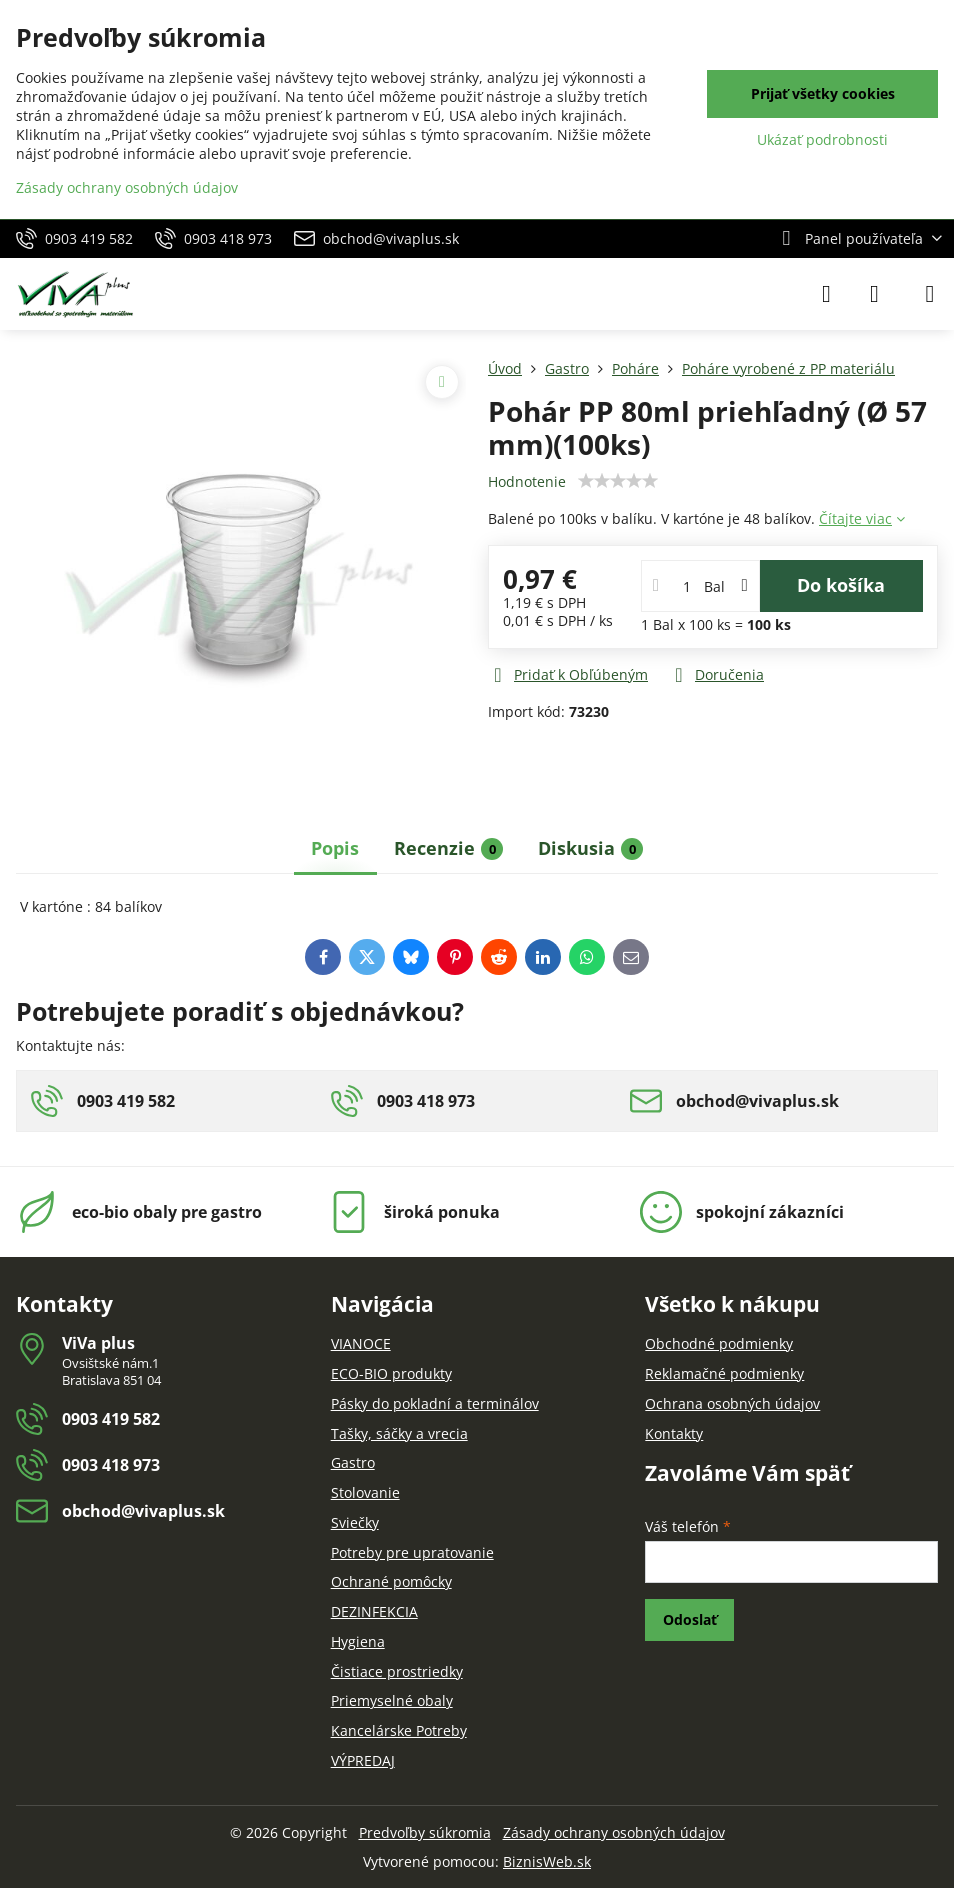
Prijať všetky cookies (823, 93)
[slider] (618, 481)
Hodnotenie (527, 481)
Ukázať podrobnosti (822, 139)
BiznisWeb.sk (547, 1861)
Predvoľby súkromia (425, 1832)
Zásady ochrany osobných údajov (614, 1832)
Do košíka (841, 585)
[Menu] (930, 294)
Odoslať (690, 1619)
